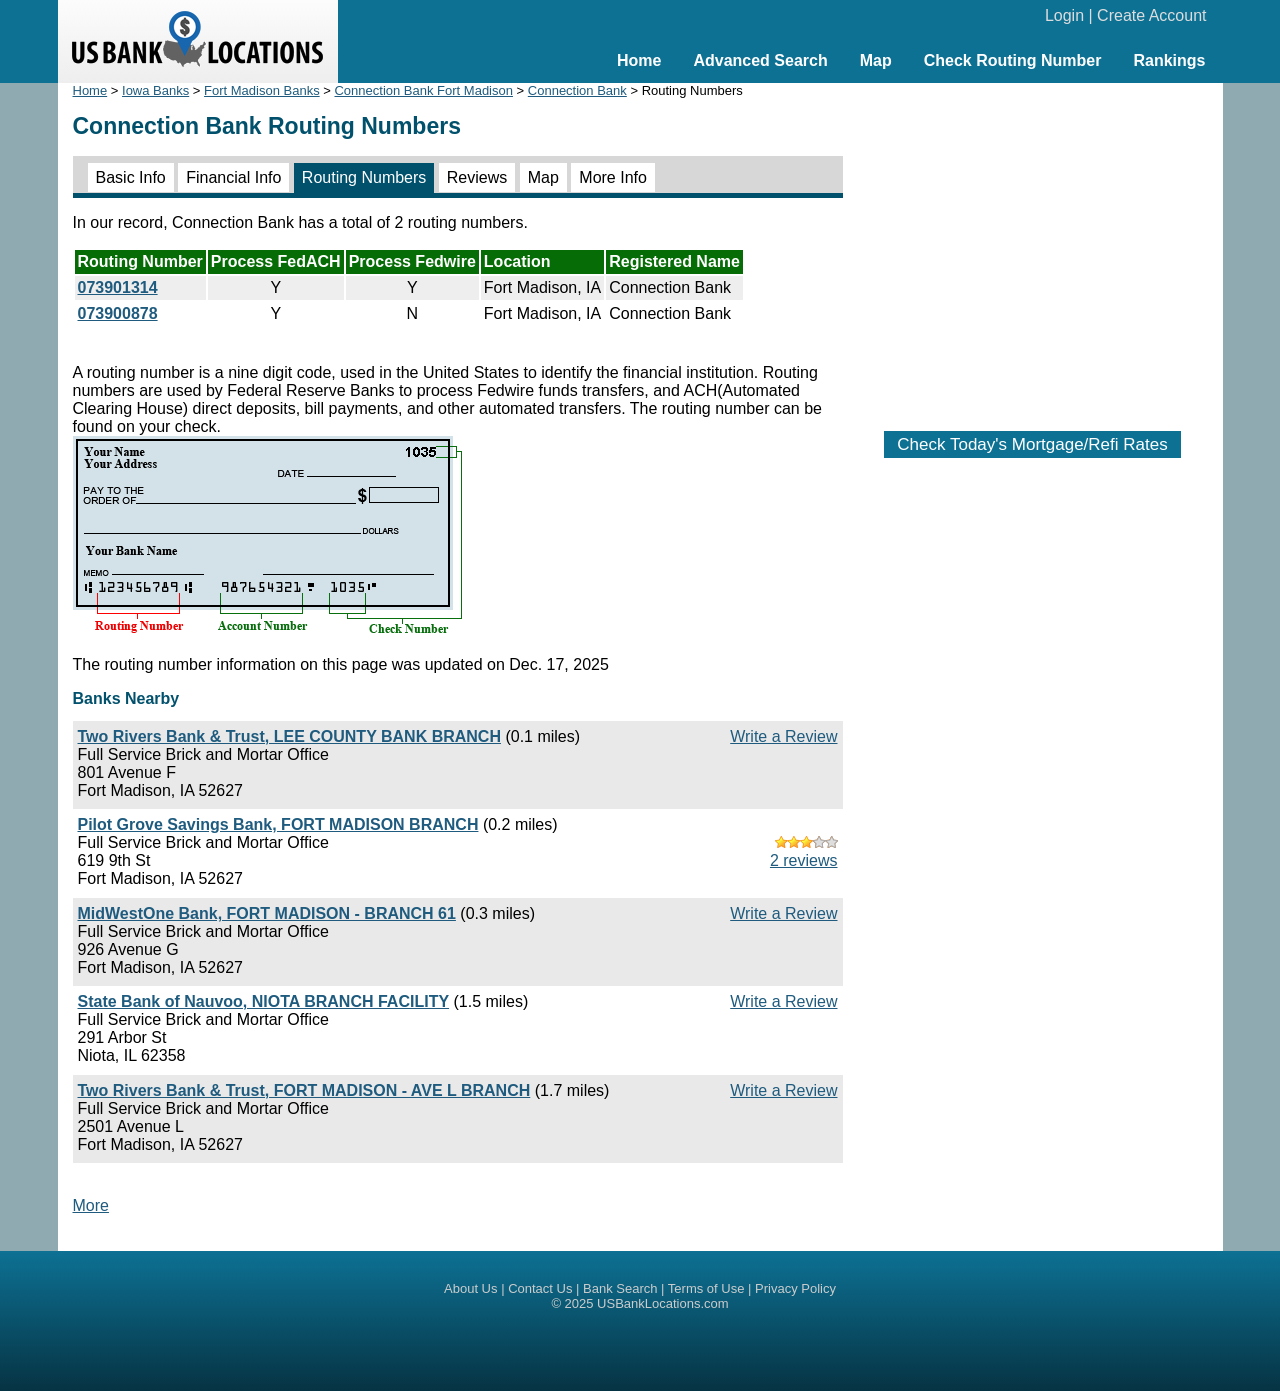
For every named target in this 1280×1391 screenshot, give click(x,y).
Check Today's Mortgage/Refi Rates (1032, 444)
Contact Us (540, 1288)
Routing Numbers (364, 177)
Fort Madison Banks (262, 90)
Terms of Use (706, 1288)
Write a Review (783, 736)
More (91, 1205)
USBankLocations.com (663, 1303)
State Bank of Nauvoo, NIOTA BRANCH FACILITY (264, 1001)
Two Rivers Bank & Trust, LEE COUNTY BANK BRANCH (289, 736)
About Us (470, 1288)
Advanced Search (760, 60)
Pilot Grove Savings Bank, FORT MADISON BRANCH (278, 824)
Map (876, 60)
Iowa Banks (155, 90)
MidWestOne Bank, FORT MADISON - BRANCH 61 (267, 913)
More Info (613, 177)
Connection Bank (577, 90)
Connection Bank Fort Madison (423, 90)
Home (639, 60)
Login (1064, 15)
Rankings (1169, 60)
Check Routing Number (1013, 60)
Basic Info (131, 177)
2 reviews (804, 860)
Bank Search (620, 1288)
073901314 (118, 287)
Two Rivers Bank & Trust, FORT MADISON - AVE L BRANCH (304, 1090)
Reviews (477, 177)
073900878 (118, 313)
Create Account (1151, 15)
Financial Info (233, 177)
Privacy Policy (795, 1288)
